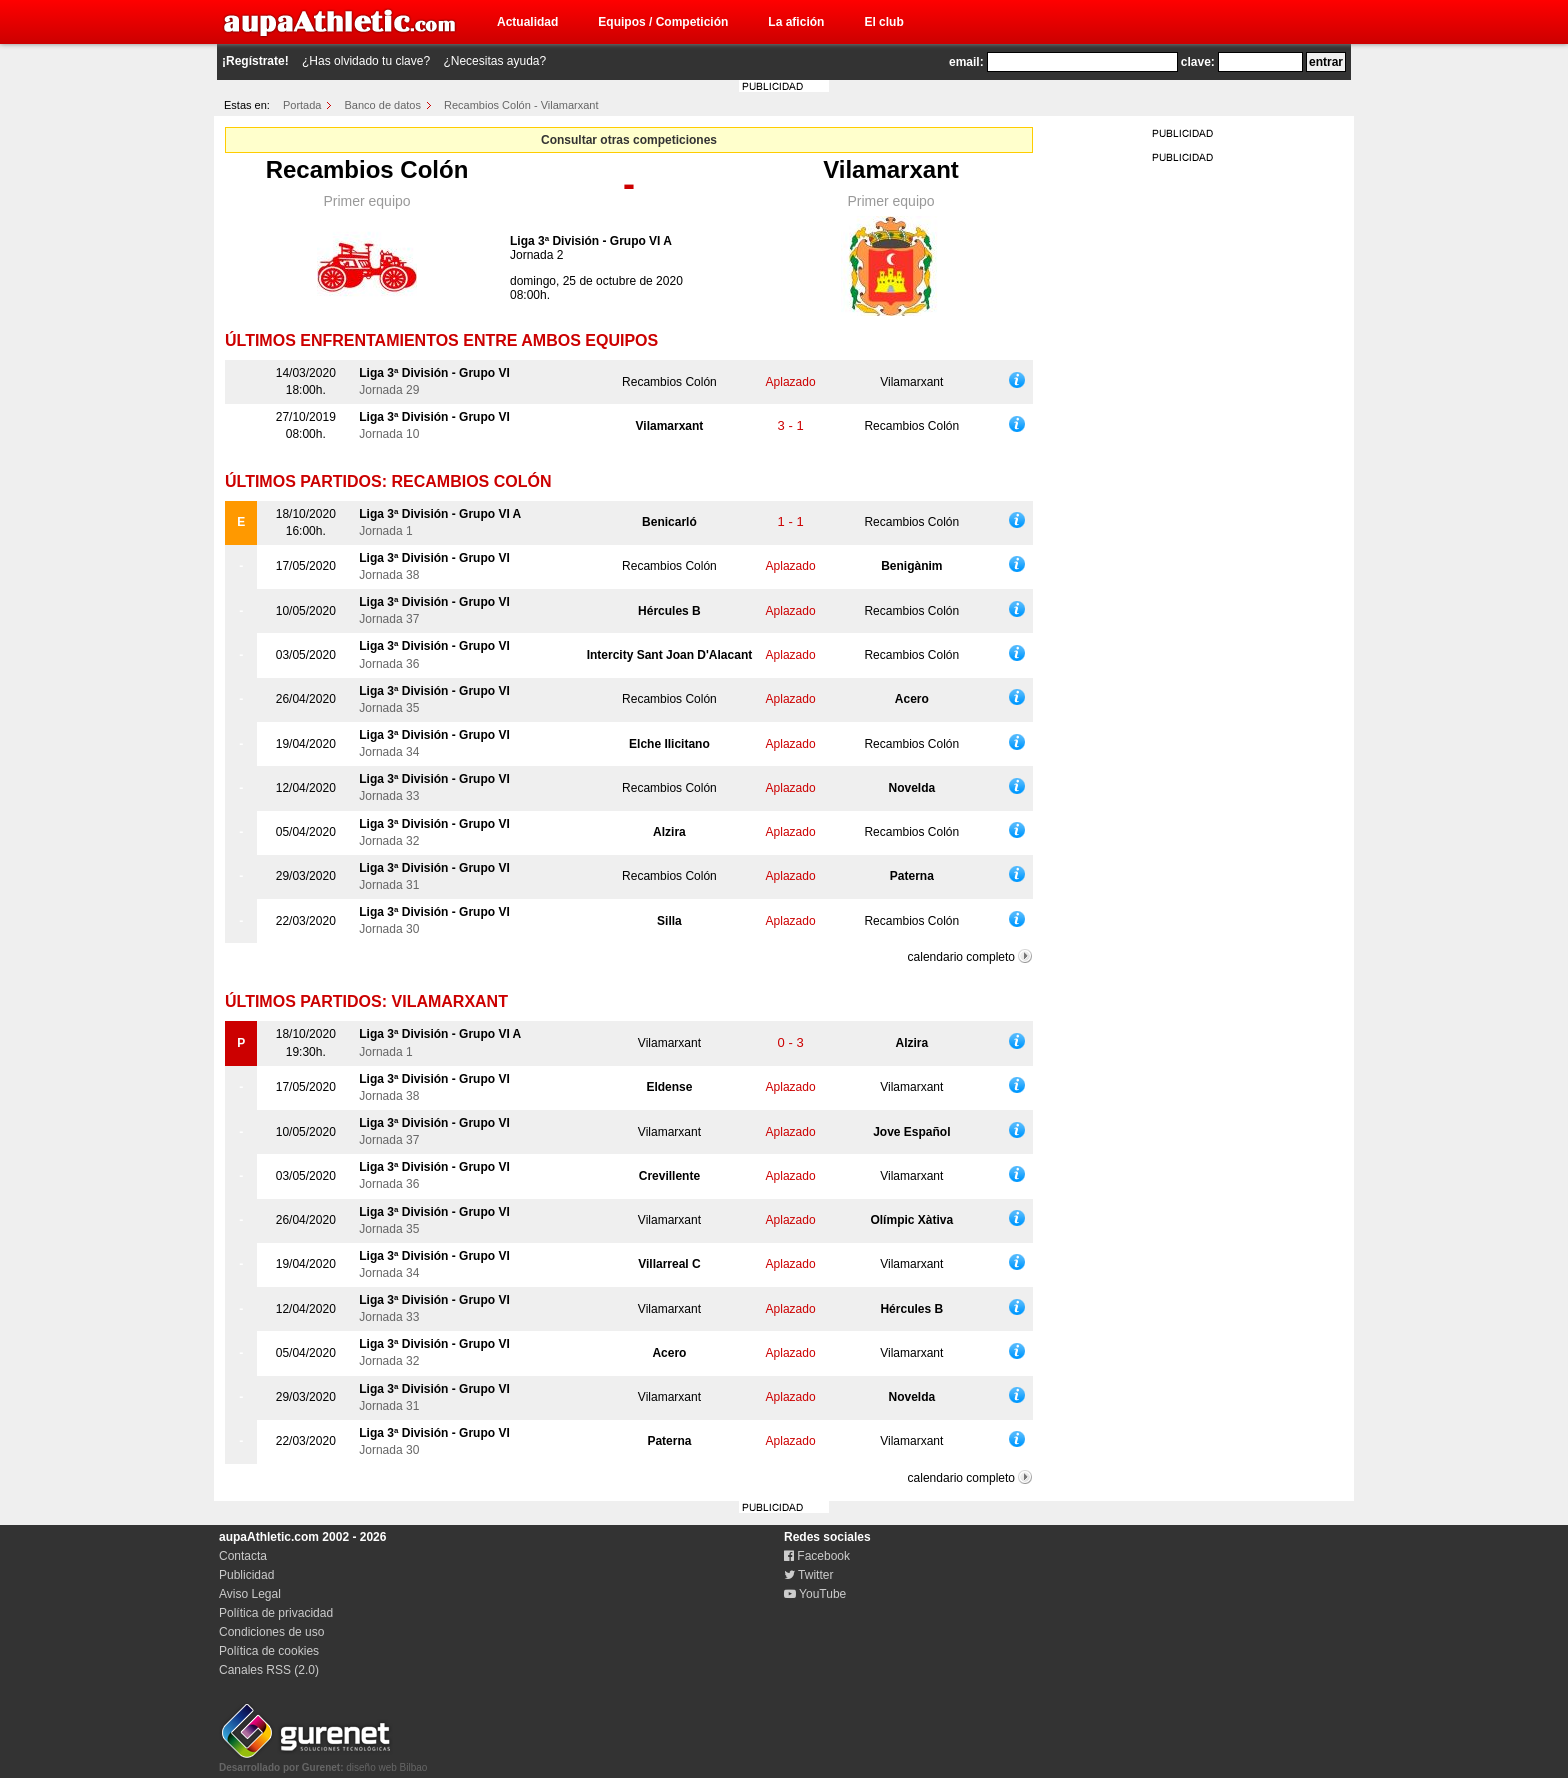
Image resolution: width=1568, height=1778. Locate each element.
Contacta (243, 1556)
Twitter (808, 1575)
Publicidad (246, 1575)
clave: (1198, 62)
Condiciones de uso (271, 1632)
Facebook (817, 1556)
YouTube (815, 1594)
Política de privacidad (276, 1613)
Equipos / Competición (663, 22)
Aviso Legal (250, 1594)
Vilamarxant (891, 169)
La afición (796, 22)
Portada (302, 105)
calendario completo (961, 957)
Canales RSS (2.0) (269, 1670)
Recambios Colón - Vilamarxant (521, 105)
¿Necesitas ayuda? (494, 61)
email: (966, 62)
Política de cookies (269, 1651)
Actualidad (527, 22)
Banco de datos (383, 105)
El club (883, 22)
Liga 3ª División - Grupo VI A (591, 241)
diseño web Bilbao (323, 1762)
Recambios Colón (367, 169)
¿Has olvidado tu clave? (366, 61)
